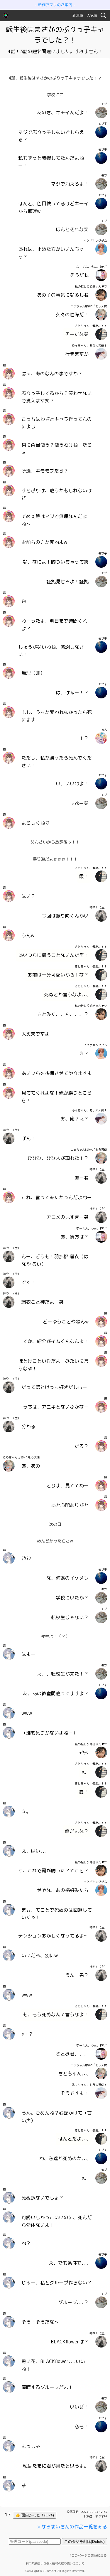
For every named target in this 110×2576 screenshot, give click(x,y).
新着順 (77, 15)
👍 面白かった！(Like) (34, 2515)
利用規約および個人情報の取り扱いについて (55, 2563)
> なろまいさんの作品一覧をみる (72, 2526)
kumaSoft (50, 2571)
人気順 (92, 15)
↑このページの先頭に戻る (88, 2555)
